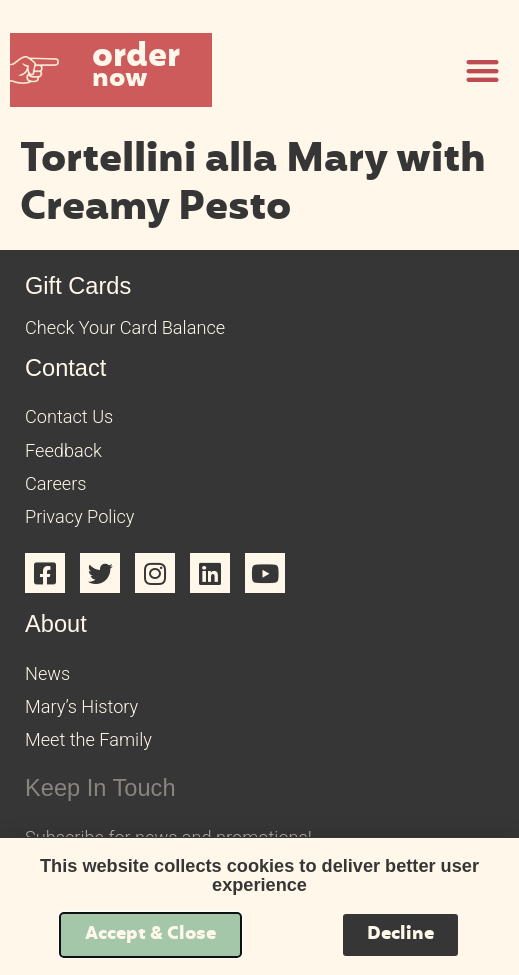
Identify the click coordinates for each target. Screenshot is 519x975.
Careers (56, 483)
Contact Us (69, 416)
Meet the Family (88, 739)
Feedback (63, 450)
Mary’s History (81, 706)
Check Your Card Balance (125, 327)
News (47, 673)
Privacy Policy (79, 516)
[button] (111, 70)
